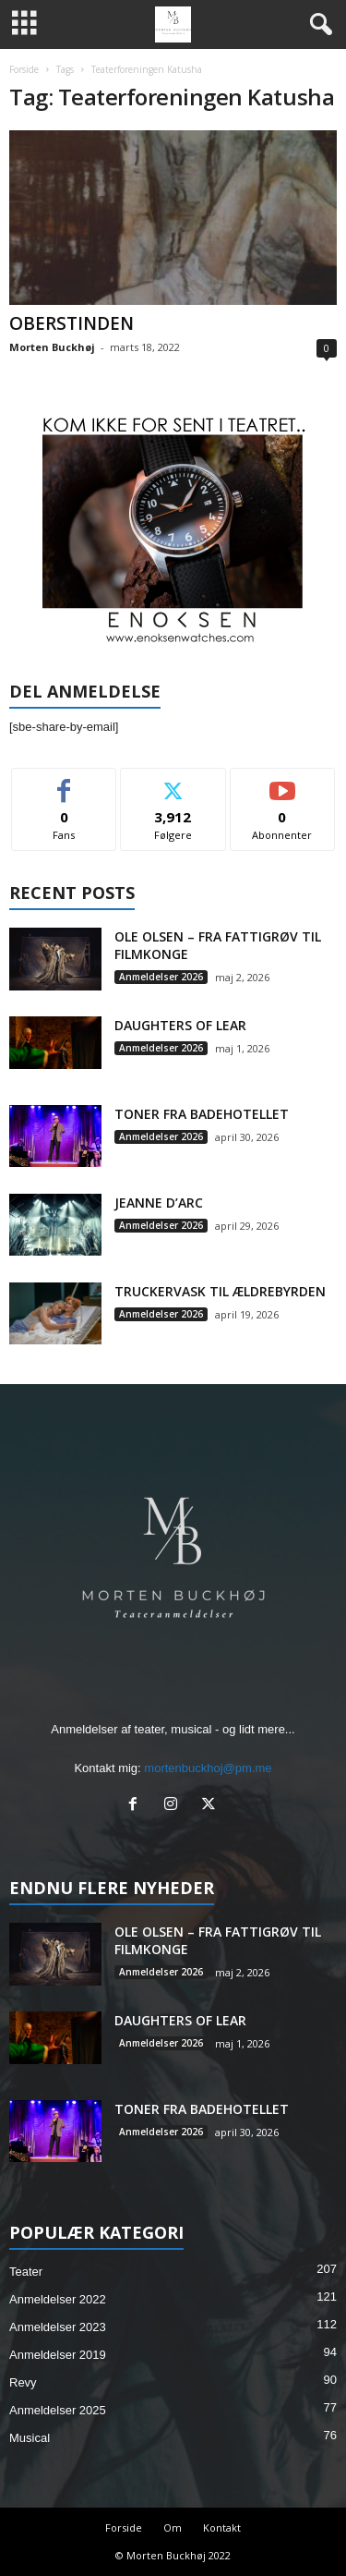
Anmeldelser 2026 (161, 976)
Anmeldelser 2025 (57, 2410)
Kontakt (222, 2527)
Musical (29, 2438)
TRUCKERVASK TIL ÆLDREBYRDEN (220, 1291)
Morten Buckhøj (52, 347)
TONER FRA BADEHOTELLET (201, 1114)
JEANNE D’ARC (158, 1202)
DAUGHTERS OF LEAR (180, 1025)
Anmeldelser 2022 (57, 2299)
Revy (23, 2382)
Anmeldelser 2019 (57, 2355)
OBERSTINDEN (71, 323)
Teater (25, 2271)
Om (172, 2527)
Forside (24, 69)
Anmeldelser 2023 (57, 2327)
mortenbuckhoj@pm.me (207, 1768)
